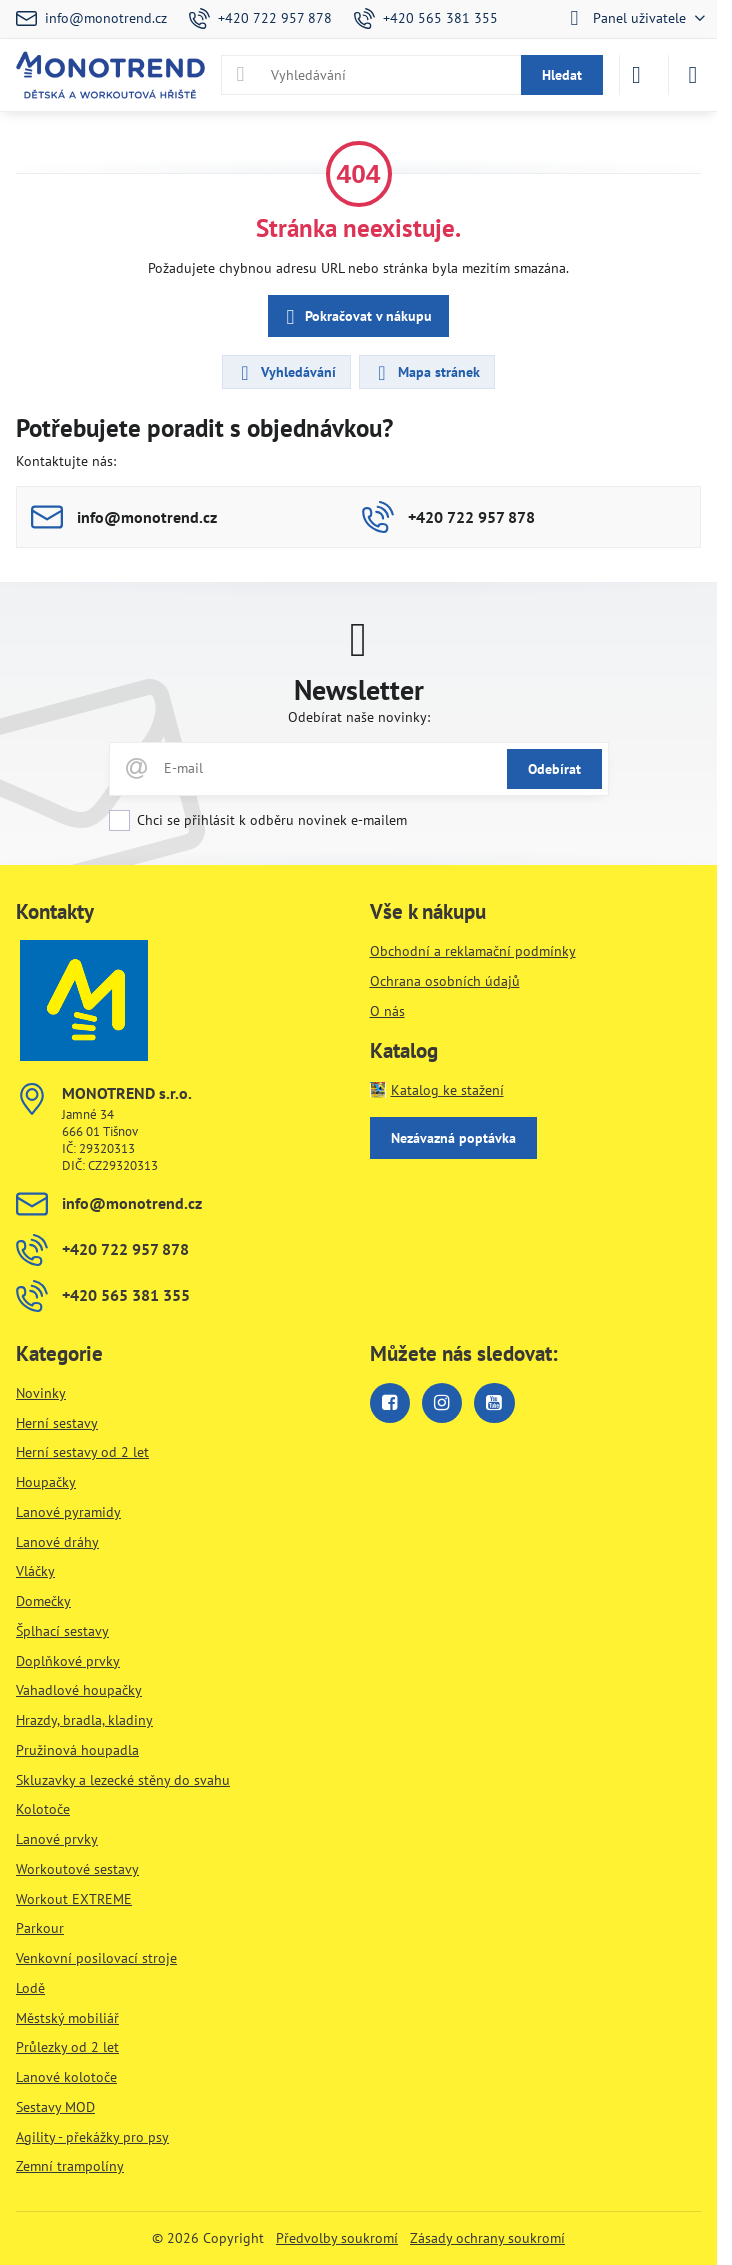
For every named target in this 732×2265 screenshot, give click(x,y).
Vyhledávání (285, 373)
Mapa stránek (426, 373)
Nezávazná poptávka (453, 1138)
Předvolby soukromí (337, 2238)
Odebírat (554, 769)
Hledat (562, 75)
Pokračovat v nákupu (356, 317)
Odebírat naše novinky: (359, 717)
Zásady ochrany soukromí (487, 2238)
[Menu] (693, 75)
